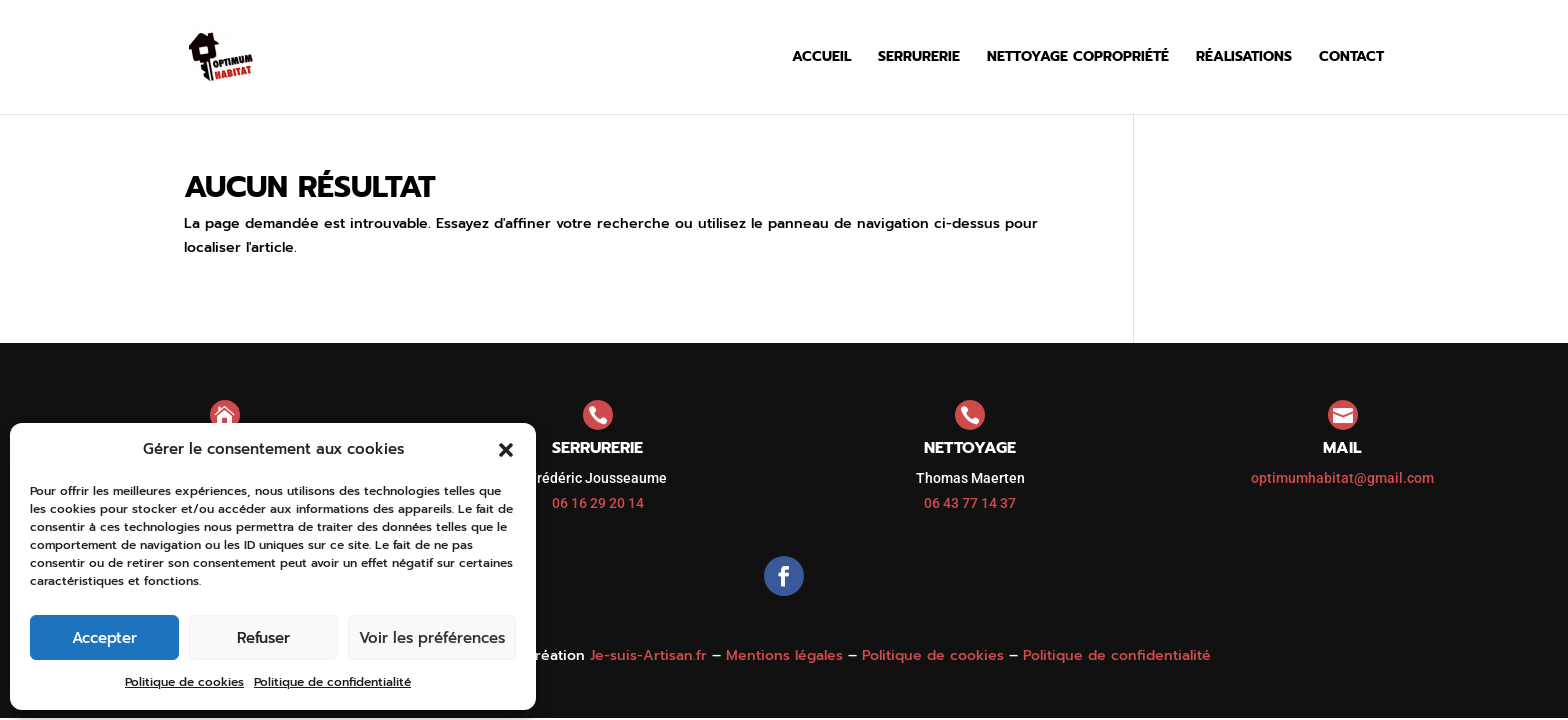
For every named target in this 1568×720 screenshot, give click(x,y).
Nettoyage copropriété (1078, 58)
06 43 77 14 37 (970, 503)
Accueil (821, 58)
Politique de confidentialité (332, 682)
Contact (1351, 58)
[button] (506, 450)
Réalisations (1244, 58)
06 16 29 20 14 (598, 503)
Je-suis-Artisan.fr (648, 655)
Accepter (104, 638)
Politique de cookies (184, 682)
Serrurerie (919, 58)
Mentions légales (784, 655)
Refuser (263, 638)
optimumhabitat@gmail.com (1342, 478)
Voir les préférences (432, 638)
